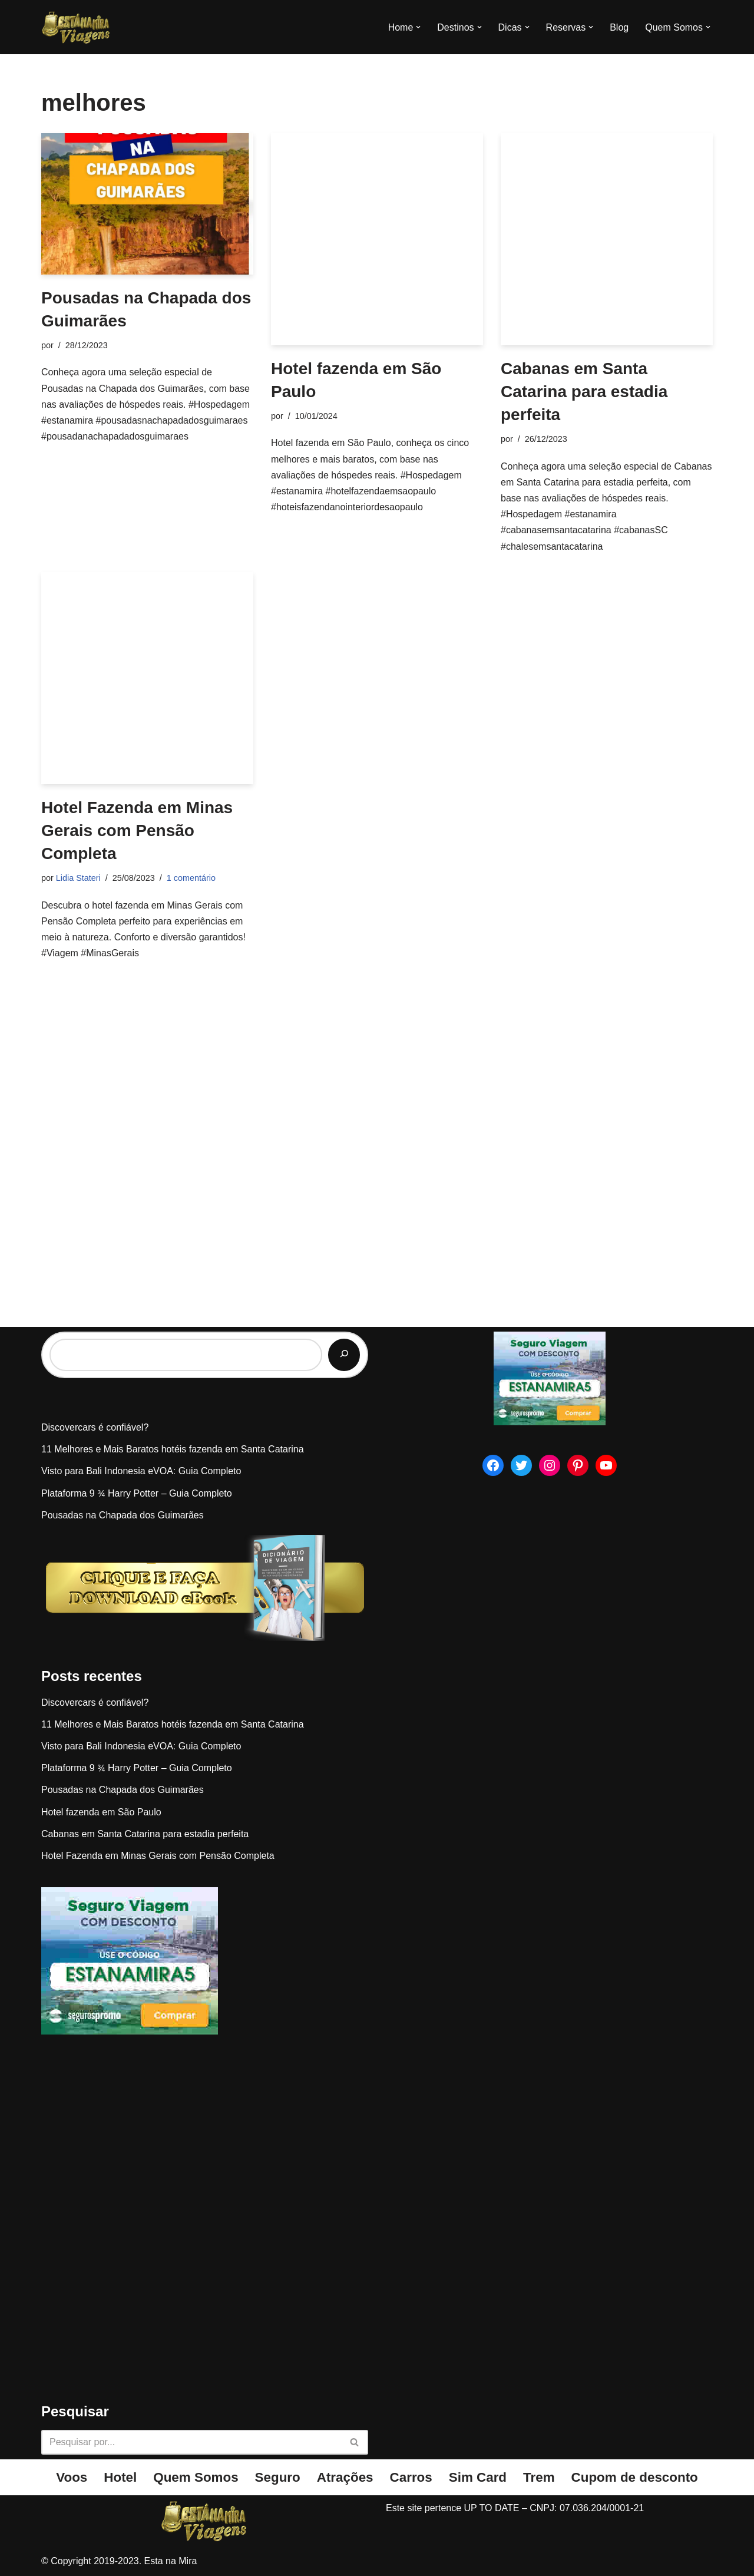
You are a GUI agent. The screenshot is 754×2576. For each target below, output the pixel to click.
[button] (418, 27)
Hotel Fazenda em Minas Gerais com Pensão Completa (137, 830)
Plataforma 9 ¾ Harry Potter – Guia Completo (136, 1493)
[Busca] (191, 2442)
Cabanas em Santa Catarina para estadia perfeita (584, 391)
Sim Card (478, 2477)
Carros (411, 2477)
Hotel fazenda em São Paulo (101, 1812)
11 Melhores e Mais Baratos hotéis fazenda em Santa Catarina (172, 1449)
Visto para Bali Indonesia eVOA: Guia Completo (141, 1471)
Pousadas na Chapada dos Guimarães (122, 1515)
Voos (71, 2477)
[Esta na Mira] (76, 27)
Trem (539, 2477)
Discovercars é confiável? (94, 1427)
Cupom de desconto (634, 2477)
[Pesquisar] (344, 1355)
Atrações (345, 2477)
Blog (619, 27)
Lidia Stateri (78, 878)
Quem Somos (195, 2477)
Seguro (277, 2477)
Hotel (120, 2477)
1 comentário (191, 878)
